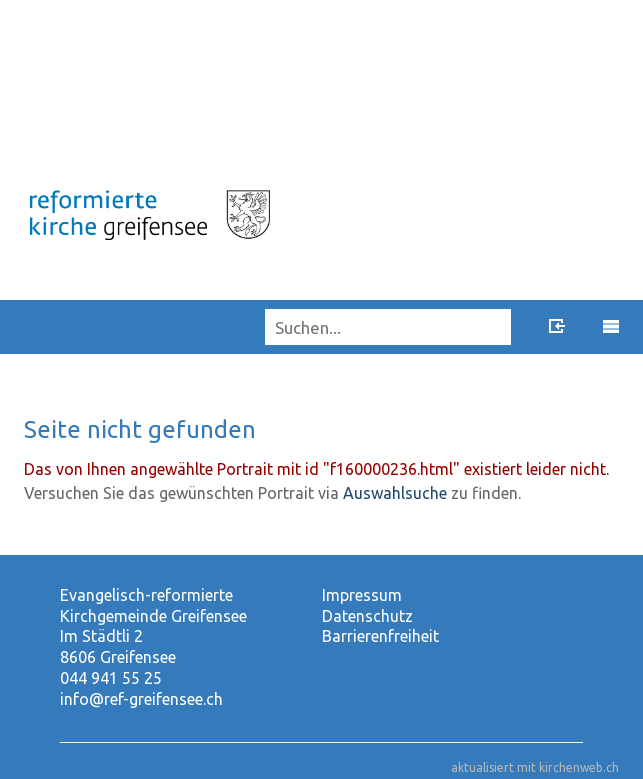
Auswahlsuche (395, 493)
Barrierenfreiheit (380, 636)
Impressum (362, 595)
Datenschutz (367, 616)
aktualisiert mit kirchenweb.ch (535, 767)
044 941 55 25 (111, 678)
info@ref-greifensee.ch (141, 699)
